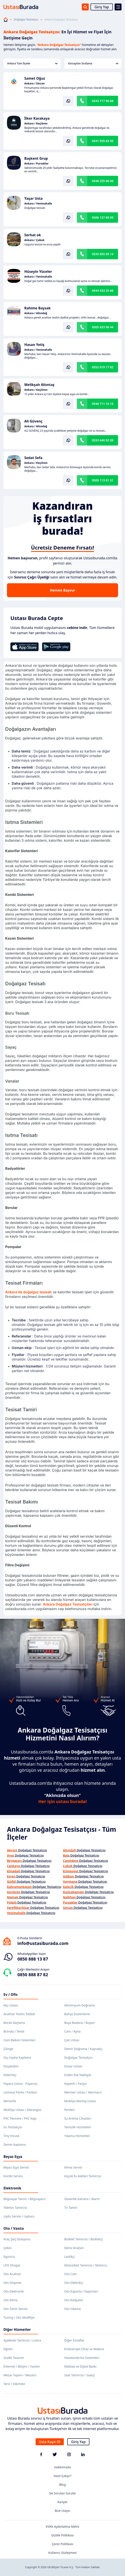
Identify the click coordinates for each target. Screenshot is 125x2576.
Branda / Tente (13, 2031)
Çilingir (8, 2049)
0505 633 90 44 (102, 327)
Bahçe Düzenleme (77, 2014)
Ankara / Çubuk (34, 240)
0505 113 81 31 (102, 480)
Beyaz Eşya (12, 2156)
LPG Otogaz (11, 2265)
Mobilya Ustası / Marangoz (22, 2110)
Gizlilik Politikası (62, 2535)
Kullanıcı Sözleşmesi (62, 2553)
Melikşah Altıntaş (39, 384)
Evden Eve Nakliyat (77, 2075)
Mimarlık (9, 2101)
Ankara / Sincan (34, 83)
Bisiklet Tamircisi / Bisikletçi (83, 2239)
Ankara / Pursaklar (36, 163)
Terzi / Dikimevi (14, 2384)
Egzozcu (9, 2256)
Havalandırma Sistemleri (81, 2358)
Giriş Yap (101, 7)
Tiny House (11, 2136)
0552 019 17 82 (102, 367)
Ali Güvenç (33, 421)
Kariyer (63, 2502)
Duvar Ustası (73, 2066)
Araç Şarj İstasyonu (17, 2239)
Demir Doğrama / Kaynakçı (83, 2049)
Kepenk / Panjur (75, 2084)
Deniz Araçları (74, 2248)
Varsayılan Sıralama (93, 63)
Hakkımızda (62, 2467)
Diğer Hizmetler (17, 2329)
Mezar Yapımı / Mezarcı (19, 2375)
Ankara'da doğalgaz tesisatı (28, 1292)
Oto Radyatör (73, 2300)
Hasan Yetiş (34, 344)
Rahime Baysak (37, 308)
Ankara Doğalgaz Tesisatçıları (67, 1604)
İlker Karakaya (37, 118)
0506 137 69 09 (102, 217)
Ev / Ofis (10, 1994)
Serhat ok (32, 235)
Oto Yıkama (72, 2309)
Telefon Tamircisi (15, 2208)
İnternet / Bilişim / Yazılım (21, 2366)
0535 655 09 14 (102, 254)
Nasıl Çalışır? (62, 2476)
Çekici (7, 2248)
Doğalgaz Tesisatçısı (26, 19)
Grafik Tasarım (13, 2358)
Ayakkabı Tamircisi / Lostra (22, 2340)
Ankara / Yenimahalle (38, 203)
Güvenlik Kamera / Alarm (82, 2199)
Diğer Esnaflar (74, 2340)
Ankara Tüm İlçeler (32, 63)
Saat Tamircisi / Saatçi (79, 2375)
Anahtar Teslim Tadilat (19, 2014)
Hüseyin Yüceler (38, 271)
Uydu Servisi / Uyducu (19, 2216)
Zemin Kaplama (14, 2144)
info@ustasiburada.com (43, 1943)
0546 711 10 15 (102, 404)
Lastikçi (69, 2256)
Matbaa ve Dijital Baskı (80, 2366)
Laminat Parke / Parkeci (20, 2092)
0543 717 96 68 (102, 101)
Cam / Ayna (72, 2031)
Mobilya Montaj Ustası (80, 2101)
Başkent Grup (36, 158)
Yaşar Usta (33, 198)
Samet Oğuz (34, 78)
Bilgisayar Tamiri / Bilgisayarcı (24, 2199)
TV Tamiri (70, 2208)
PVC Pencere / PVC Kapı (20, 2118)
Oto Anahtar (12, 2274)
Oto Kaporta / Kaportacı (81, 2291)
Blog (62, 2484)
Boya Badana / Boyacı (79, 2023)
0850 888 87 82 (32, 1975)
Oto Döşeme (12, 2283)
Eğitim (8, 2349)
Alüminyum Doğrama (79, 2005)
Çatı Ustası (71, 2040)
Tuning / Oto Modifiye (19, 2317)
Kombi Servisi (13, 2176)
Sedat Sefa (33, 457)
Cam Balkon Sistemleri (19, 2040)
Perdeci (69, 2110)
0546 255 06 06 (102, 181)
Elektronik (12, 2188)
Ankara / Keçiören (36, 123)
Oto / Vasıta (13, 2228)
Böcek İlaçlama (14, 2023)
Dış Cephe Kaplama (17, 2057)
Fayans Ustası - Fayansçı (20, 2084)
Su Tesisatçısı (12, 2127)
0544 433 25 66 (102, 290)
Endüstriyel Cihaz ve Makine (84, 2349)
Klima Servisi (73, 2167)
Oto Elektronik (13, 2291)
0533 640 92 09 (102, 440)
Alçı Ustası (10, 2005)
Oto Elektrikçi (73, 2283)
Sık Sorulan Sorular (62, 2493)
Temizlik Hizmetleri (77, 2127)
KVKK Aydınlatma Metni (62, 2526)
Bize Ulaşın (62, 2511)
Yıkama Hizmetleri (77, 2136)
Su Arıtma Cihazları (77, 2118)
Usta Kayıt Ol (49, 2441)
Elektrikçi (9, 2075)
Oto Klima (10, 2300)
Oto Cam (70, 2274)
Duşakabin (11, 2066)
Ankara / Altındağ (35, 313)
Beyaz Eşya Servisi (16, 2167)
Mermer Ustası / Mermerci (83, 2092)
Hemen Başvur (62, 590)
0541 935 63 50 (102, 141)
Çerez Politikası (62, 2544)
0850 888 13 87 (32, 1959)
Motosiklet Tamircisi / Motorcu (85, 2265)
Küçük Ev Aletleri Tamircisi (82, 2176)
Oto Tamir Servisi (15, 2309)
